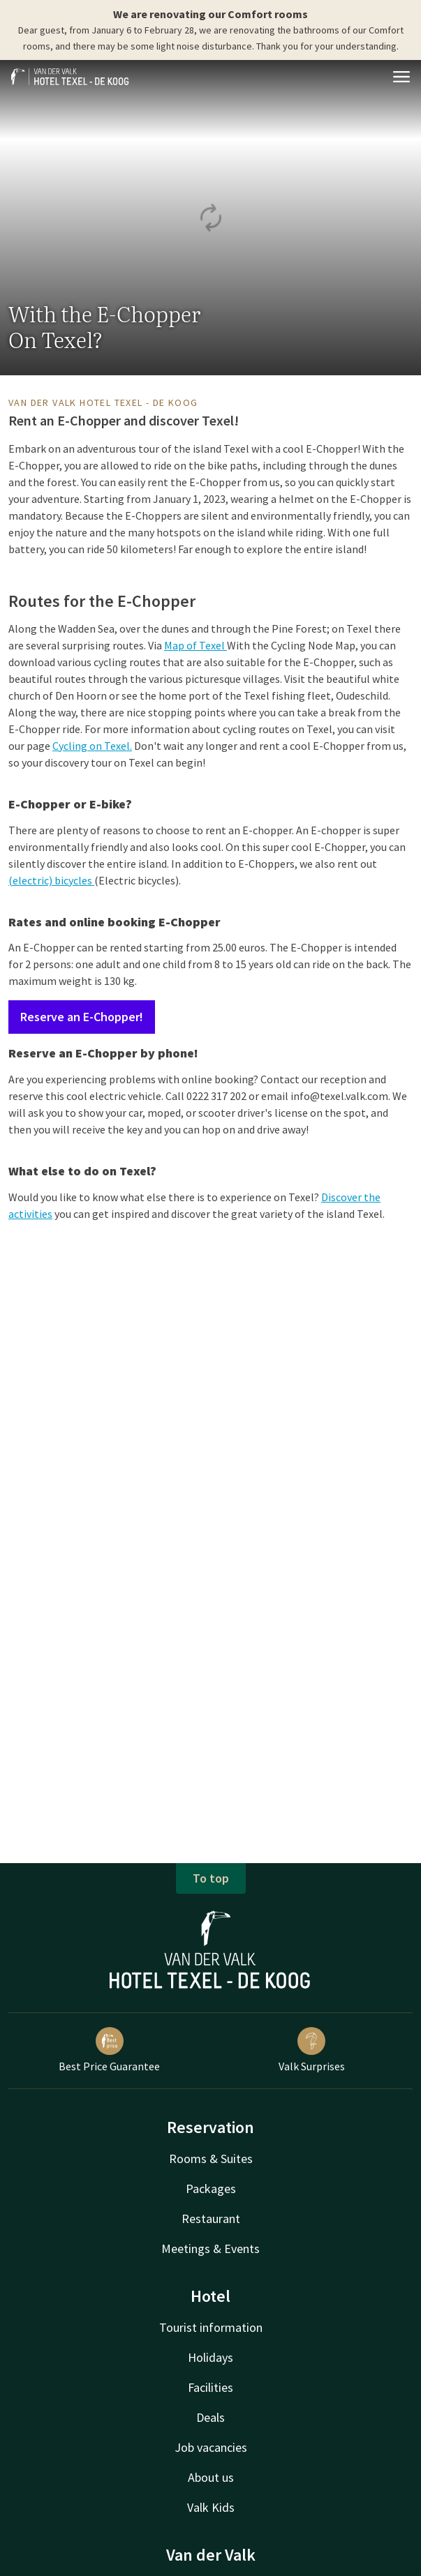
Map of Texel (195, 645)
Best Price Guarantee (109, 2050)
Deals (210, 2417)
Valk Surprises (312, 2050)
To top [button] (211, 1878)
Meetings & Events (210, 2248)
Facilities (210, 2387)
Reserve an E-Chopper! (81, 1017)
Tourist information (211, 2327)
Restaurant (211, 2218)
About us (211, 2477)
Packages (211, 2188)
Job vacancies (211, 2447)
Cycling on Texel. (92, 746)
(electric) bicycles (51, 880)
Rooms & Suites (211, 2159)
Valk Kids (211, 2507)
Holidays (210, 2357)
